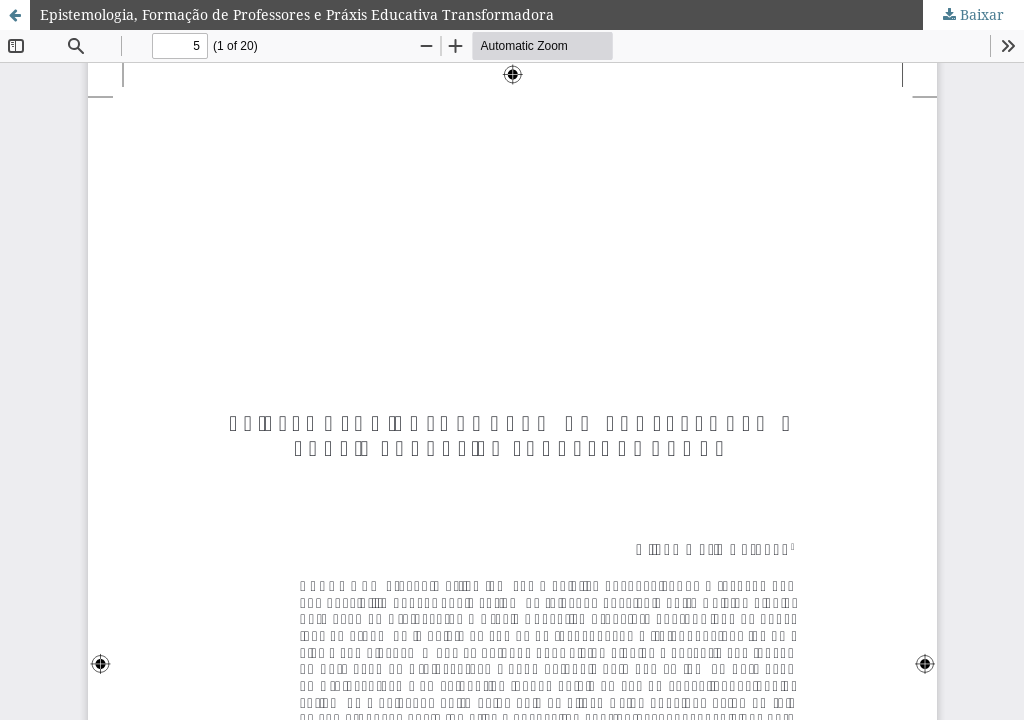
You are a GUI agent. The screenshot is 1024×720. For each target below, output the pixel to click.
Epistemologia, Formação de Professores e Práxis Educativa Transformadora (297, 14)
